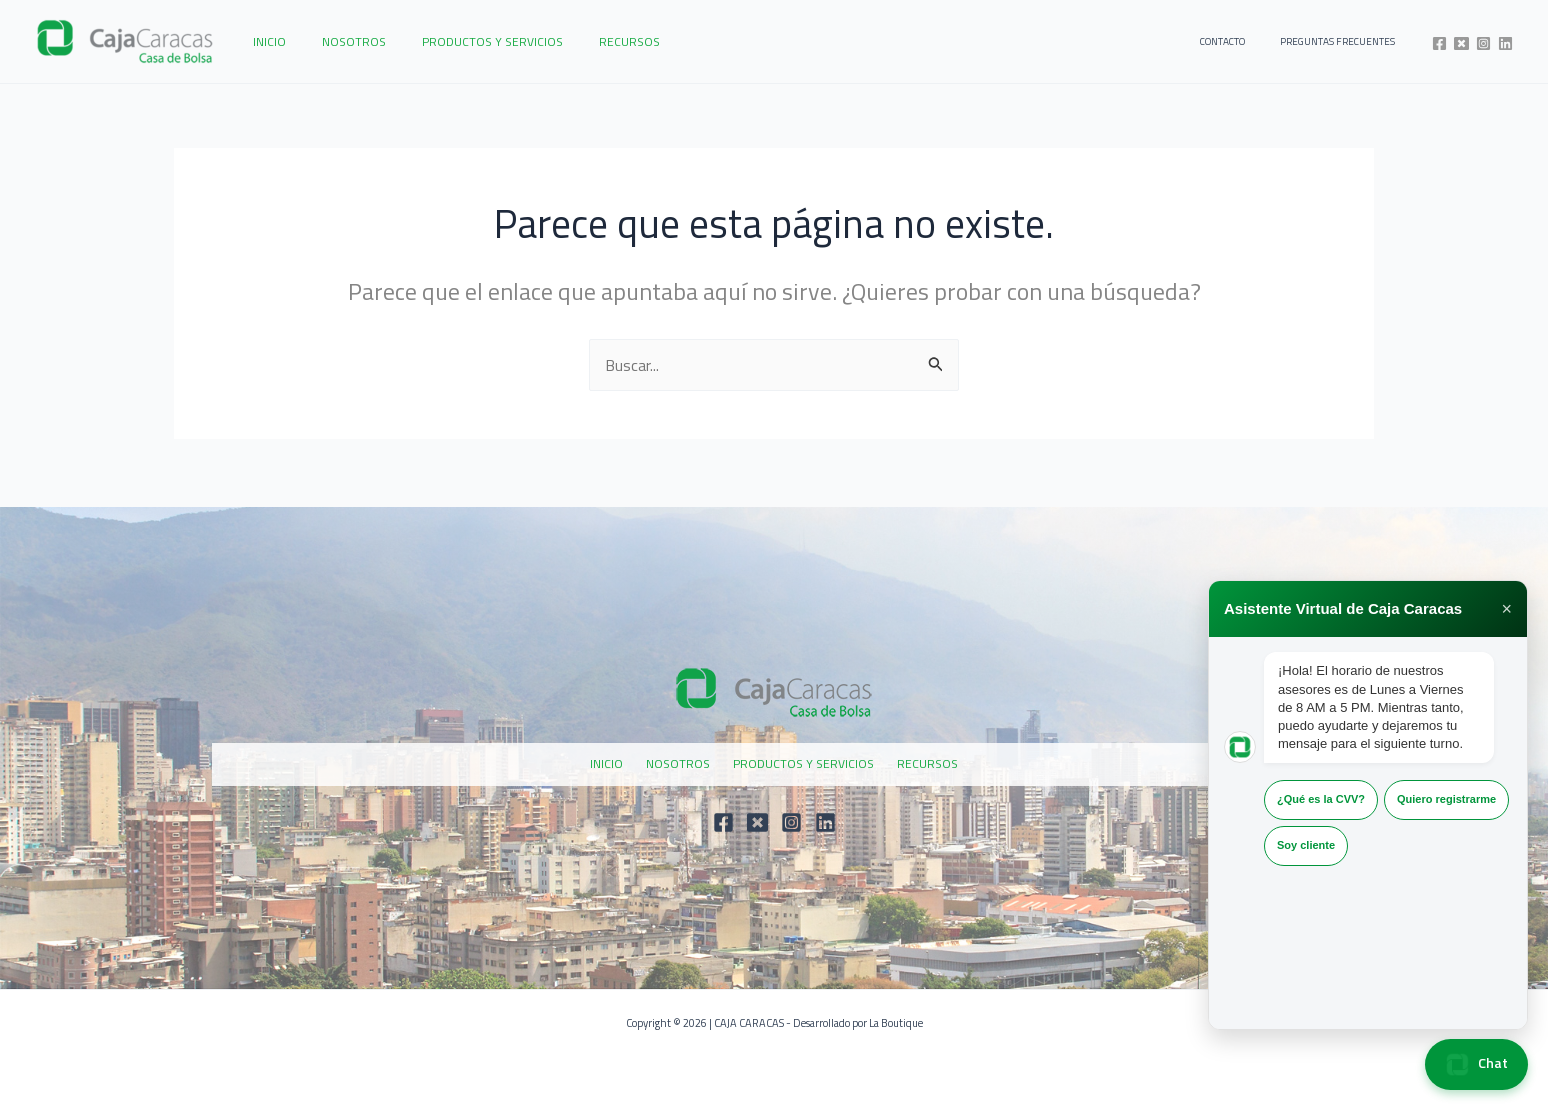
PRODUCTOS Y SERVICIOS (462, 41)
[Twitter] (1461, 43)
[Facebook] (1439, 43)
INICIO (263, 41)
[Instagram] (1483, 43)
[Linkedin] (1505, 43)
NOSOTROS (336, 41)
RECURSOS (587, 41)
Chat (1476, 1064)
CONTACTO (1244, 41)
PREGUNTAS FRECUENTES (1344, 41)
